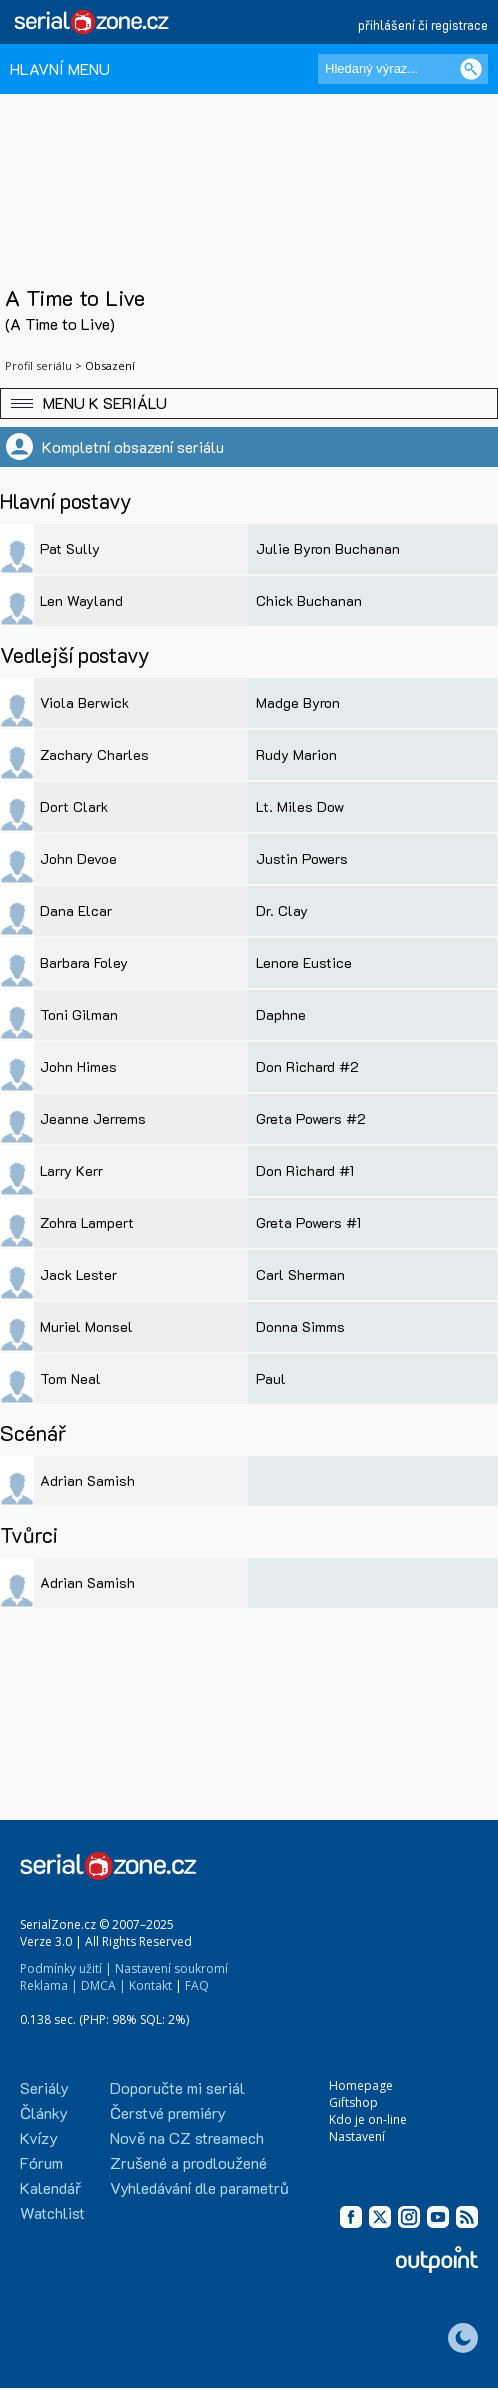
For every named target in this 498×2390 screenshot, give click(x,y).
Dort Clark (74, 806)
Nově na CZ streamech (187, 2137)
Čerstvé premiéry (168, 2112)
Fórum (41, 2162)
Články (44, 2112)
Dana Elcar (76, 910)
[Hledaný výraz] (403, 69)
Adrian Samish (87, 1480)
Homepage (361, 2085)
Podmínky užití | (66, 1968)
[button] (249, 403)
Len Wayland (81, 600)
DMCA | (103, 1985)
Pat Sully (70, 548)
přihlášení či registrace (423, 24)
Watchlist (52, 2212)
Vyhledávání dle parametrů (199, 2187)
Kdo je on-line (368, 2119)
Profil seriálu (38, 365)
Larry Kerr (71, 1170)
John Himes (78, 1066)
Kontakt (150, 1985)
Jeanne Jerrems (93, 1118)
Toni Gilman (79, 1014)
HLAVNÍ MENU (60, 68)
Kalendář (50, 2187)
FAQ (197, 1985)
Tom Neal (70, 1378)
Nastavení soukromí (171, 1968)
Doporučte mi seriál (177, 2087)
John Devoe (78, 858)
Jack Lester (78, 1274)
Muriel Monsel (86, 1326)
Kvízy (39, 2137)
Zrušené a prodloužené (188, 2162)
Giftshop (353, 2102)
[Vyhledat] (471, 69)
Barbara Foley (84, 962)
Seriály (44, 2087)
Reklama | (49, 1985)
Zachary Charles (94, 754)
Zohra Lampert (87, 1222)
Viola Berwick (84, 702)
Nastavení (357, 2136)
